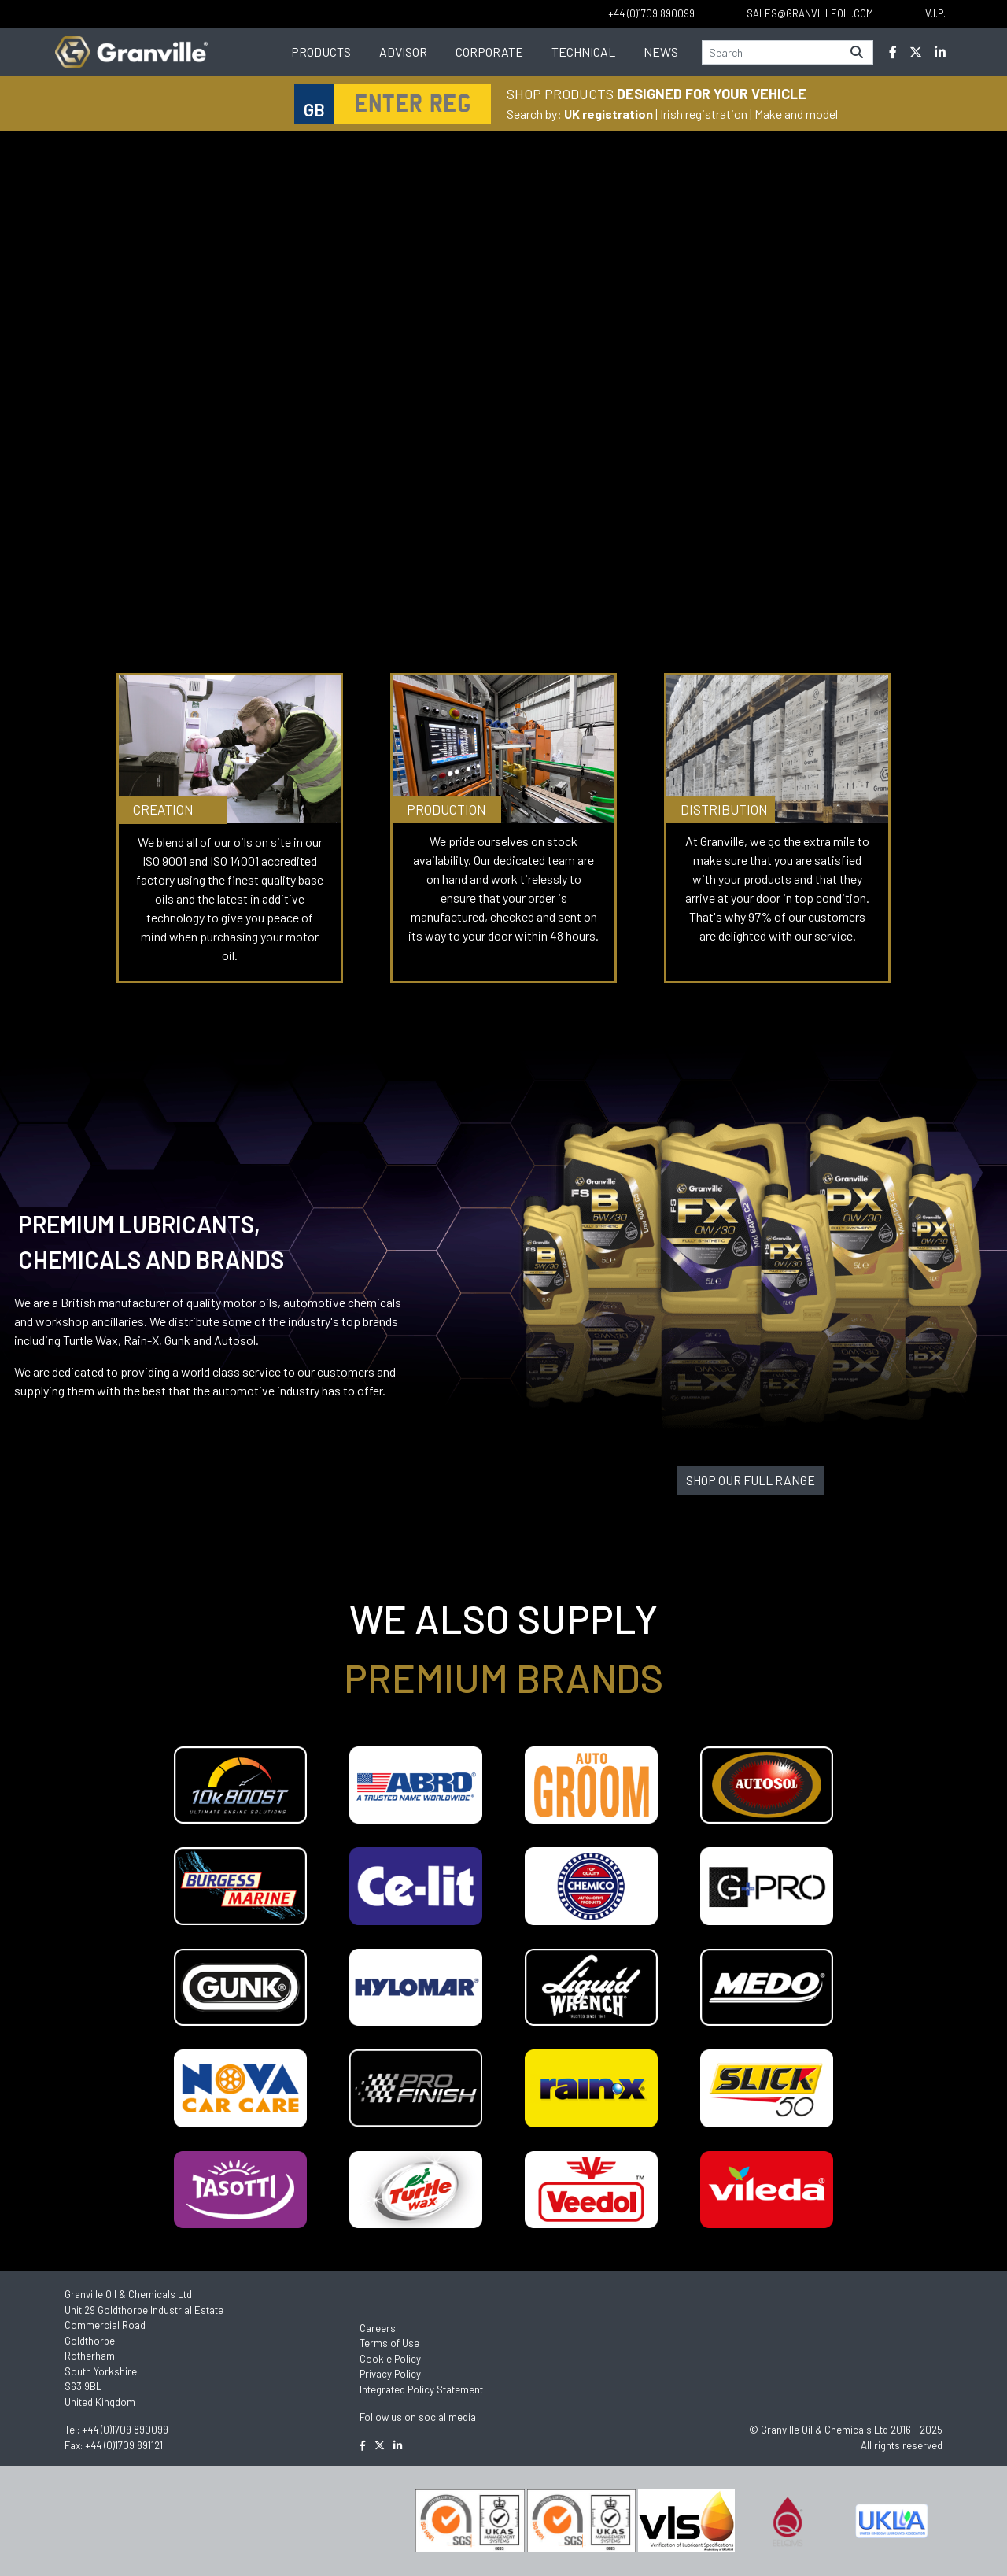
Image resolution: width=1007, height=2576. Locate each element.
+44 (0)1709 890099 (125, 2429)
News (661, 51)
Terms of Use (389, 2343)
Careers (378, 2328)
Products (321, 51)
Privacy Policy (390, 2373)
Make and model (796, 113)
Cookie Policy (390, 2358)
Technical (583, 51)
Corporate (489, 51)
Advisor (403, 51)
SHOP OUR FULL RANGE (750, 1480)
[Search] (772, 52)
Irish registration (703, 113)
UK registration (608, 113)
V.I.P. (935, 13)
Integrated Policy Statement (421, 2389)
